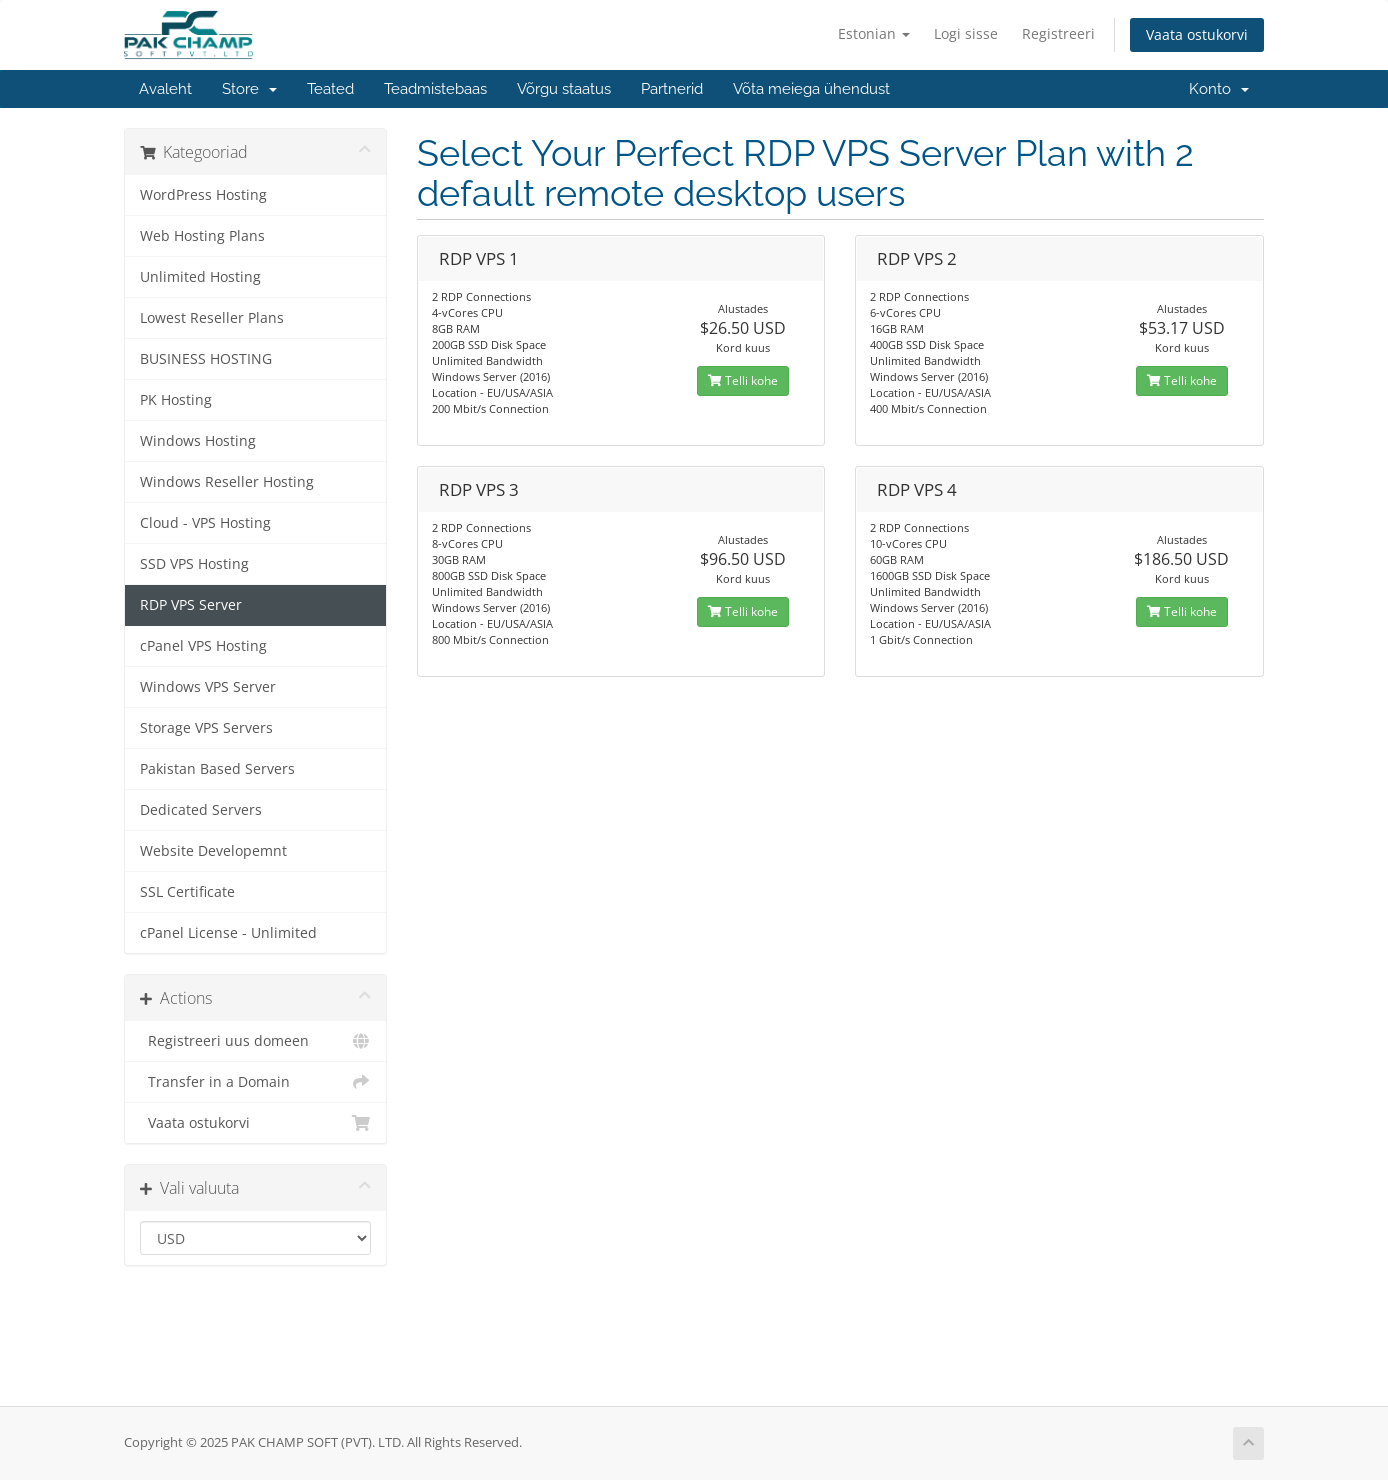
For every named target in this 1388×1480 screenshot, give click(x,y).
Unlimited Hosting (200, 277)
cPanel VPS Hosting (203, 646)
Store (249, 89)
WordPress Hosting (203, 195)
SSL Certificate (187, 892)
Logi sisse (966, 33)
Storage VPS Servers (206, 728)
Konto (1219, 89)
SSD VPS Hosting (194, 564)
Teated (330, 89)
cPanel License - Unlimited (228, 933)
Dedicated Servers (201, 810)
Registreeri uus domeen (255, 1041)
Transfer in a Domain (255, 1082)
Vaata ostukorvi (1197, 34)
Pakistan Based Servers (217, 769)
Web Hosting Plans (202, 236)
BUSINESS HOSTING (206, 359)
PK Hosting (176, 400)
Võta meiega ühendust (811, 89)
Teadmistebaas (435, 89)
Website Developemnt (213, 851)
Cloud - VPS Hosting (205, 523)
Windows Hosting (198, 441)
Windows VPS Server (208, 687)
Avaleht (165, 89)
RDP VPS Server (191, 605)
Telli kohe (743, 380)
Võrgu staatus (564, 89)
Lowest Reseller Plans (212, 318)
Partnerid (672, 89)
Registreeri (1058, 33)
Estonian (874, 33)
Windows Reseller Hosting (227, 482)
